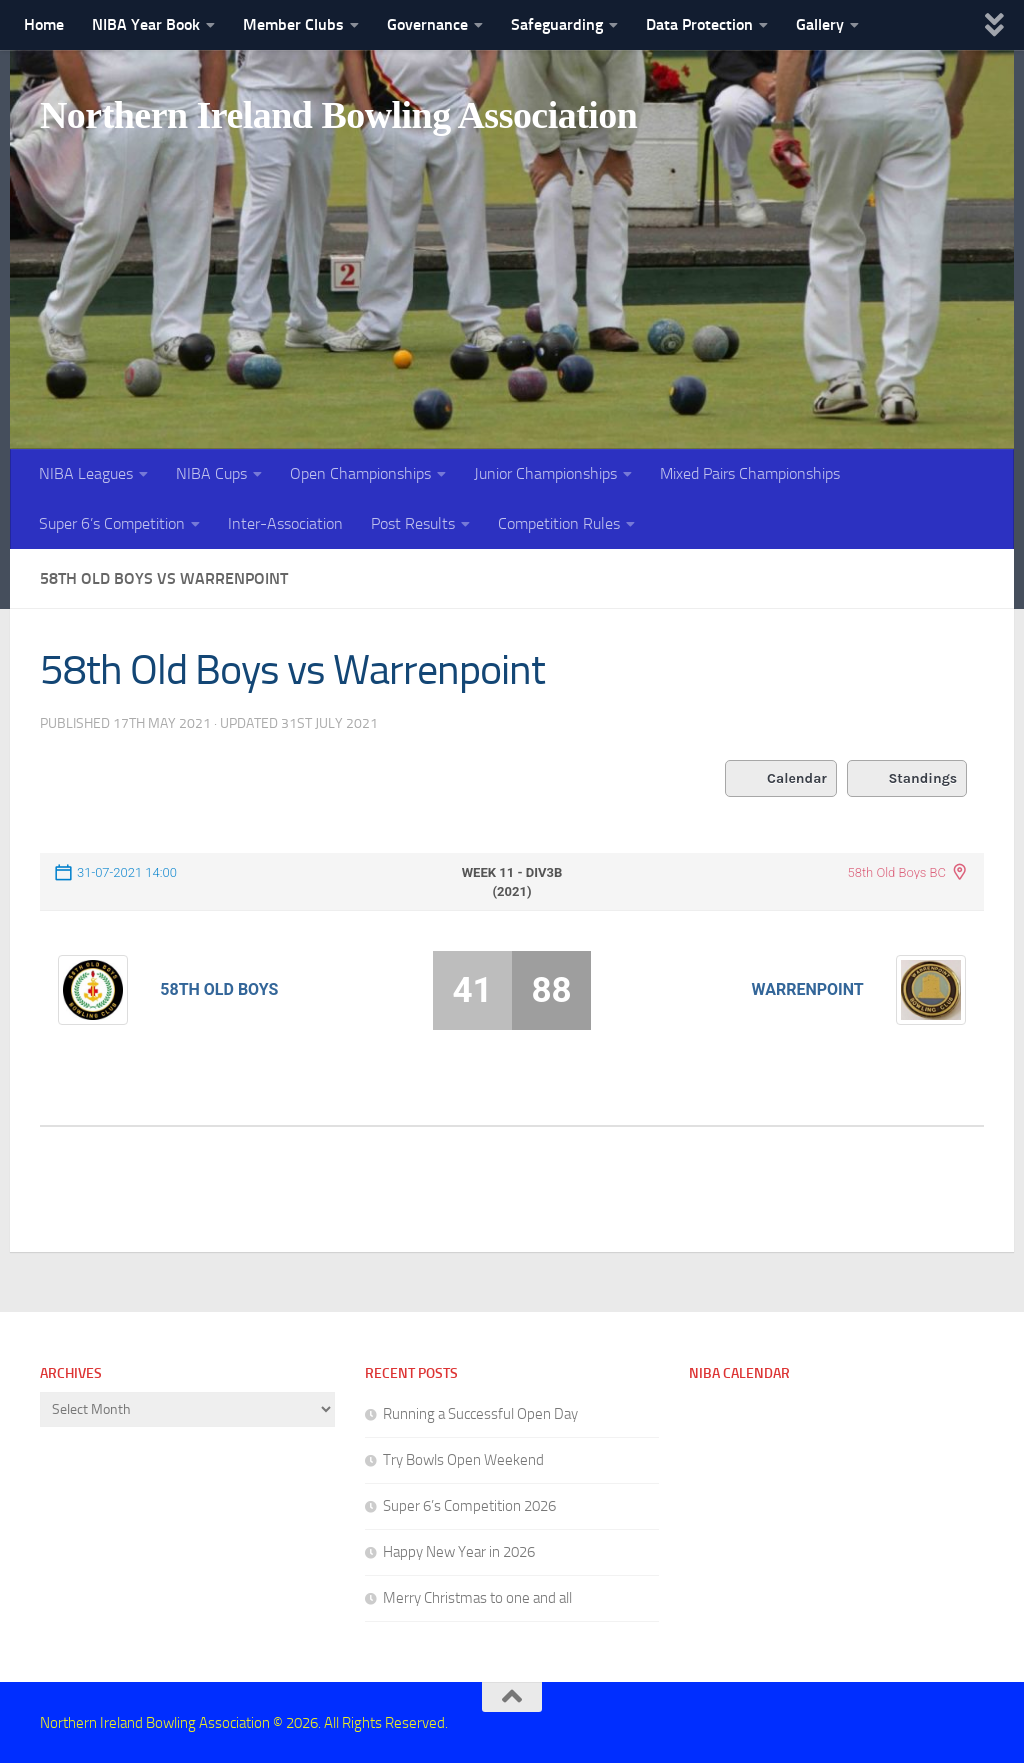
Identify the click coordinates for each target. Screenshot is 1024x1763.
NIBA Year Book (146, 24)
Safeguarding (557, 24)
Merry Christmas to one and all (477, 1597)
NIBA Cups (211, 473)
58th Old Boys (219, 988)
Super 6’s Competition (112, 523)
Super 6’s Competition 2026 (469, 1505)
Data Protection (699, 24)
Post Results (413, 523)
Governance (427, 24)
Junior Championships (545, 473)
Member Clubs (293, 24)
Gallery (820, 24)
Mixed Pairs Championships (750, 473)
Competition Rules (559, 523)
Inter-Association (285, 523)
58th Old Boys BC (896, 871)
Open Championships (360, 473)
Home (44, 24)
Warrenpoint (808, 988)
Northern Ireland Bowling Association (372, 119)
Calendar (779, 778)
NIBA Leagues (86, 473)
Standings (907, 778)
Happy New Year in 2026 (459, 1551)
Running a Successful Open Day (480, 1413)
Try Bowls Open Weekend (463, 1459)
